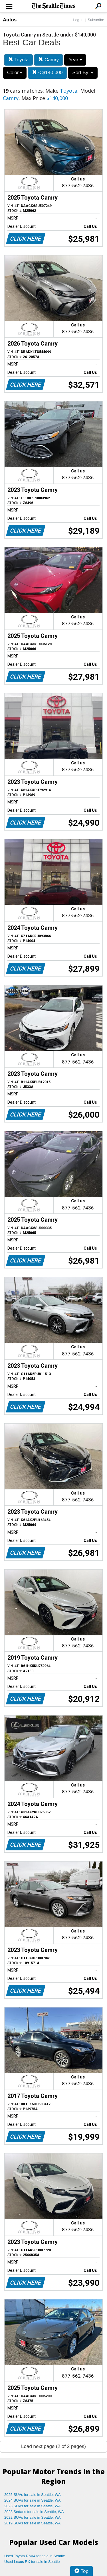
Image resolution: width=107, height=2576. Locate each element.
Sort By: (82, 72)
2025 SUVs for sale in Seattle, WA (32, 2494)
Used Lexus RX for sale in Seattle (32, 2561)
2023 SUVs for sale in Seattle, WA (32, 2506)
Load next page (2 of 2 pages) (53, 2446)
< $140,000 (47, 72)
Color (14, 72)
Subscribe (96, 20)
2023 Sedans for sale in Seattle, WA (34, 2512)
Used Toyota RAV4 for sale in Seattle (34, 2556)
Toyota (18, 59)
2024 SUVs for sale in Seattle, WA (32, 2500)
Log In (78, 20)
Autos (10, 20)
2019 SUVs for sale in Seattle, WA (32, 2523)
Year (75, 59)
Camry (48, 59)
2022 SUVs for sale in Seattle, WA (32, 2517)
